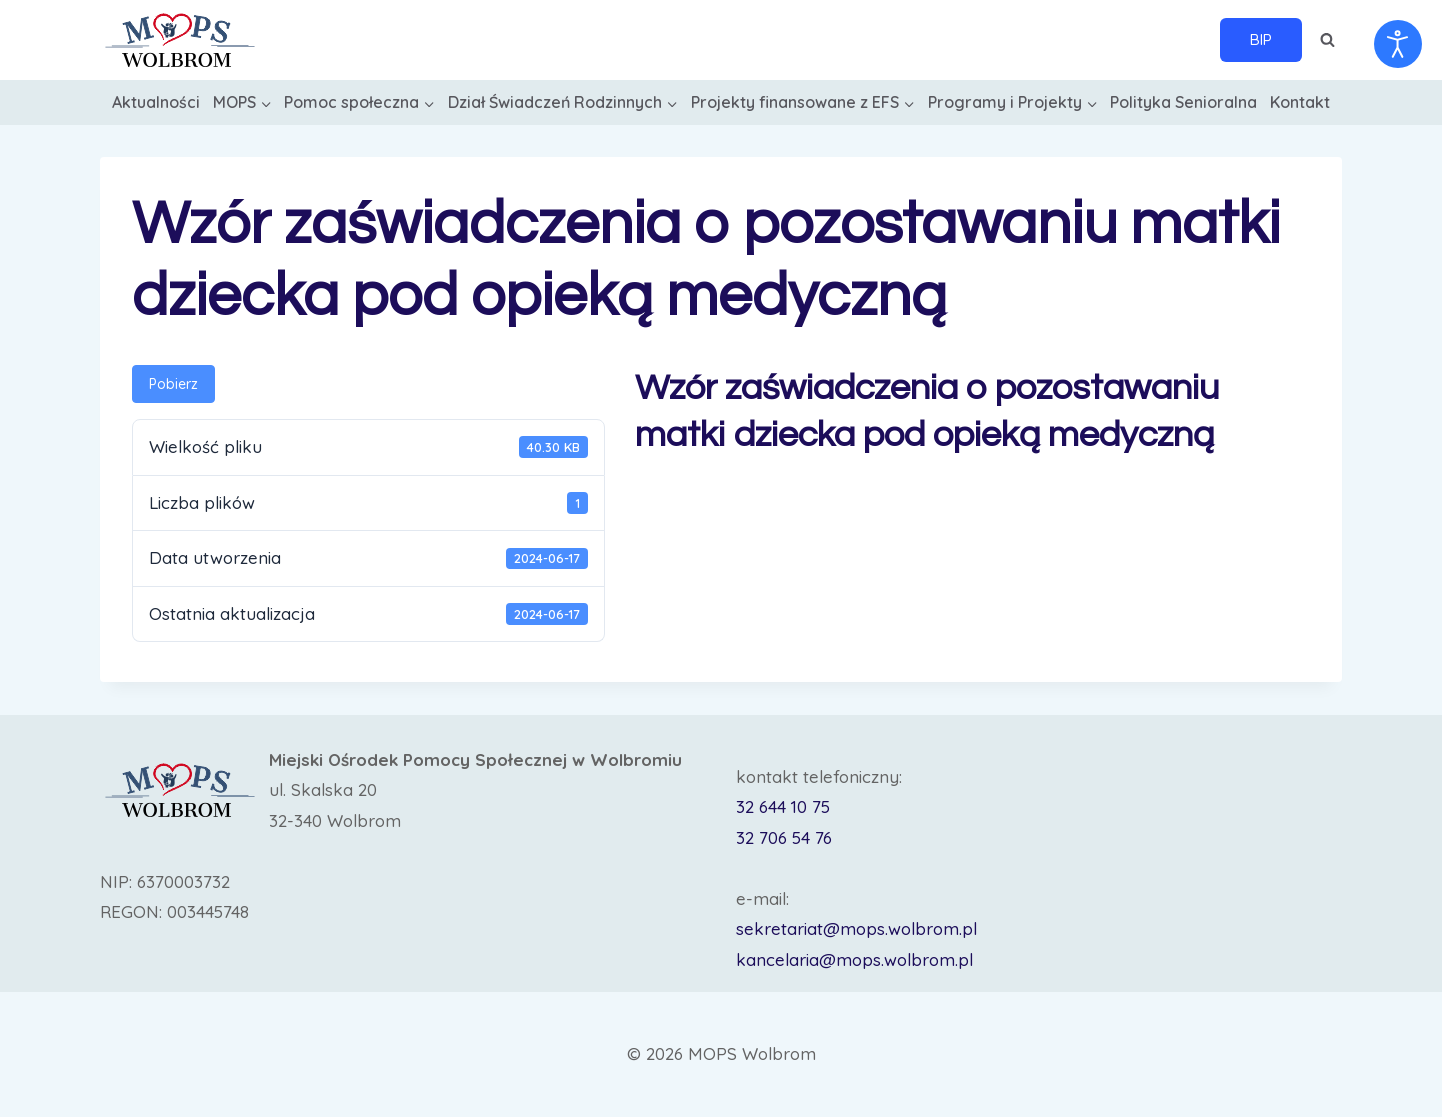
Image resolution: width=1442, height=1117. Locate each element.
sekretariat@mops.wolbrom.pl (856, 928)
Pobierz (173, 384)
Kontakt (1300, 102)
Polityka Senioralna (1183, 102)
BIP (1261, 39)
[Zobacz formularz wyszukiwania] (1327, 40)
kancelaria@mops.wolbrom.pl (854, 959)
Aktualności (156, 102)
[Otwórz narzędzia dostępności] (1398, 44)
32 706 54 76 (784, 837)
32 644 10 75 (783, 806)
